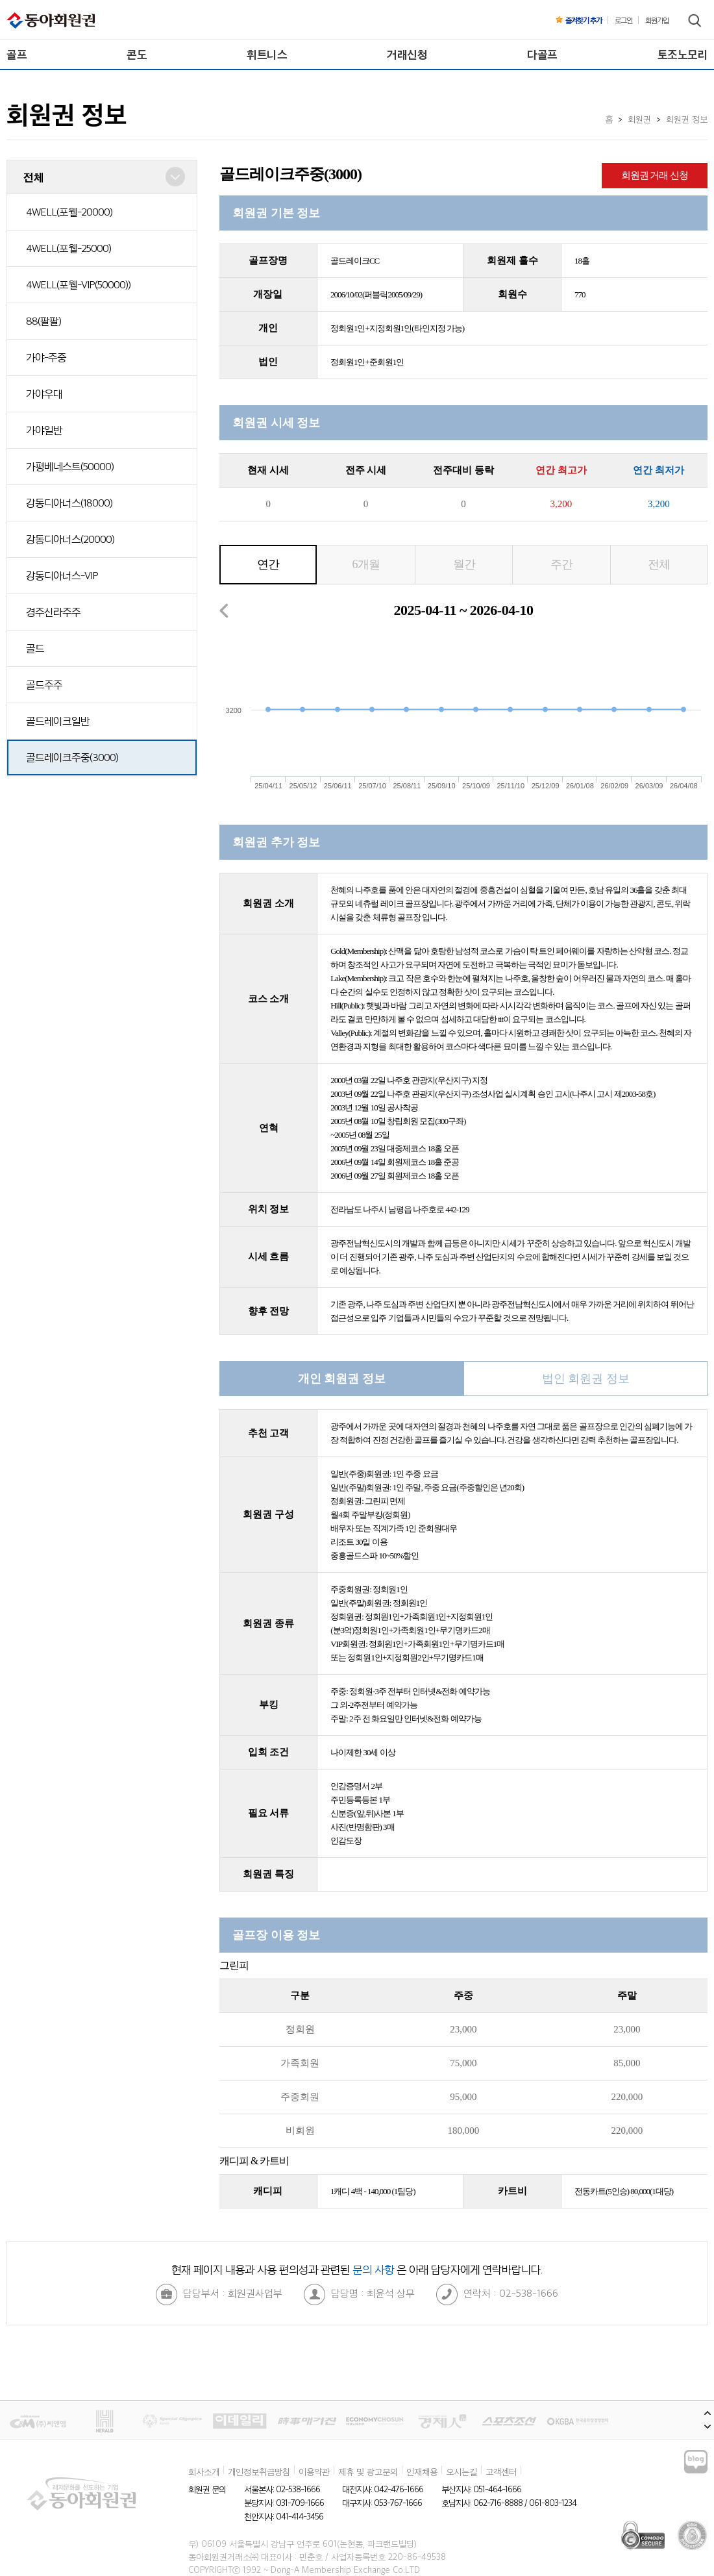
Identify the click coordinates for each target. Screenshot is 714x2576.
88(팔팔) (43, 320)
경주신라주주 (53, 611)
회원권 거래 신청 (655, 175)
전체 (659, 564)
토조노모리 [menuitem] (683, 54)
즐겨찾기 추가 (579, 20)
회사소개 (203, 2471)
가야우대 (44, 393)
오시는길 (461, 2471)
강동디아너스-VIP (62, 575)
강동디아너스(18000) (69, 502)
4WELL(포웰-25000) (68, 248)
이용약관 (314, 2471)
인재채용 (421, 2471)
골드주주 (44, 684)
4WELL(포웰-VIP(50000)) (78, 284)
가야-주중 (46, 357)
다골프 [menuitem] (542, 54)
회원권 (639, 119)
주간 (561, 564)
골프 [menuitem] (16, 54)
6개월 (366, 564)
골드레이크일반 (58, 720)
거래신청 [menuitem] (407, 54)
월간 (464, 564)
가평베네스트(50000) (70, 466)
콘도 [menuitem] (137, 54)
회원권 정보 (687, 119)
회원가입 (657, 20)
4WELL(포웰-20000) (69, 211)
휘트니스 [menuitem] (267, 54)
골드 (35, 648)
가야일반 (44, 429)
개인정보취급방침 (259, 2471)
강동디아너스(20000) (70, 538)
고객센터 (501, 2471)
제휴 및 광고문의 (368, 2471)
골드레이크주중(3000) (72, 757)
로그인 (623, 20)
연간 (268, 564)
